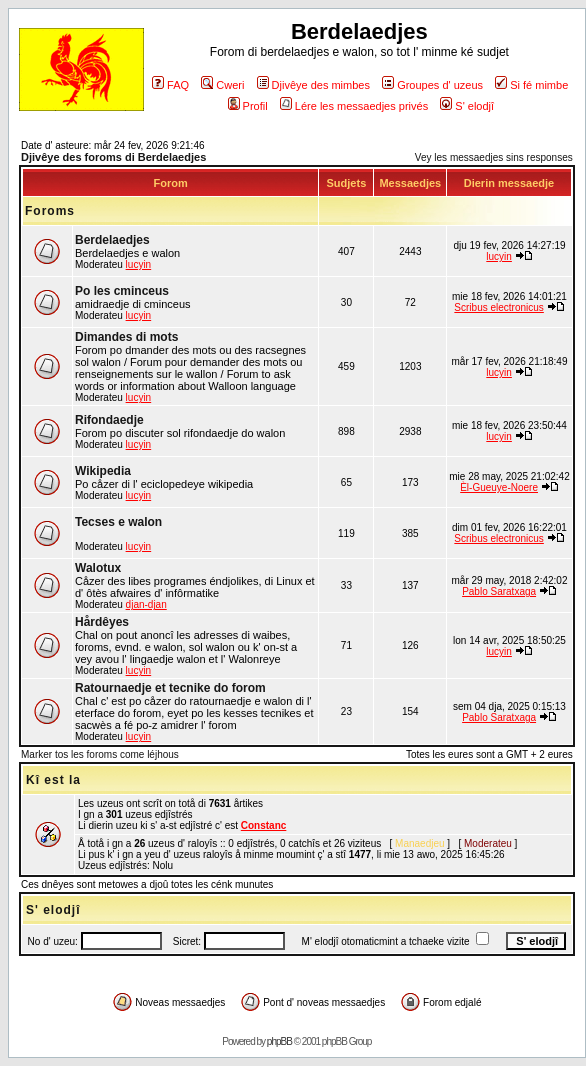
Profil (248, 106)
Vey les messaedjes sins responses (494, 157)
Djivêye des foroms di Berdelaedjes (113, 157)
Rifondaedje (109, 420)
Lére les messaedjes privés (354, 106)
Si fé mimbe (531, 85)
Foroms (50, 211)
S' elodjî (467, 106)
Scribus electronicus (498, 307)
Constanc (264, 825)
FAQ (170, 85)
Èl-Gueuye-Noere (499, 487)
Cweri (222, 85)
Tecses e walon (118, 522)
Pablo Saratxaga (499, 591)
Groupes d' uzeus (432, 85)
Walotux (98, 568)
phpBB (279, 1041)
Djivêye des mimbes (313, 85)
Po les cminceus (122, 291)
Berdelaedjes (112, 240)
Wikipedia (103, 471)
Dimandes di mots (126, 337)
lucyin (139, 264)
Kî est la (53, 780)
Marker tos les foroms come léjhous (100, 754)
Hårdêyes (102, 622)
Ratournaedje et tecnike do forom (170, 688)
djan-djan (146, 604)
